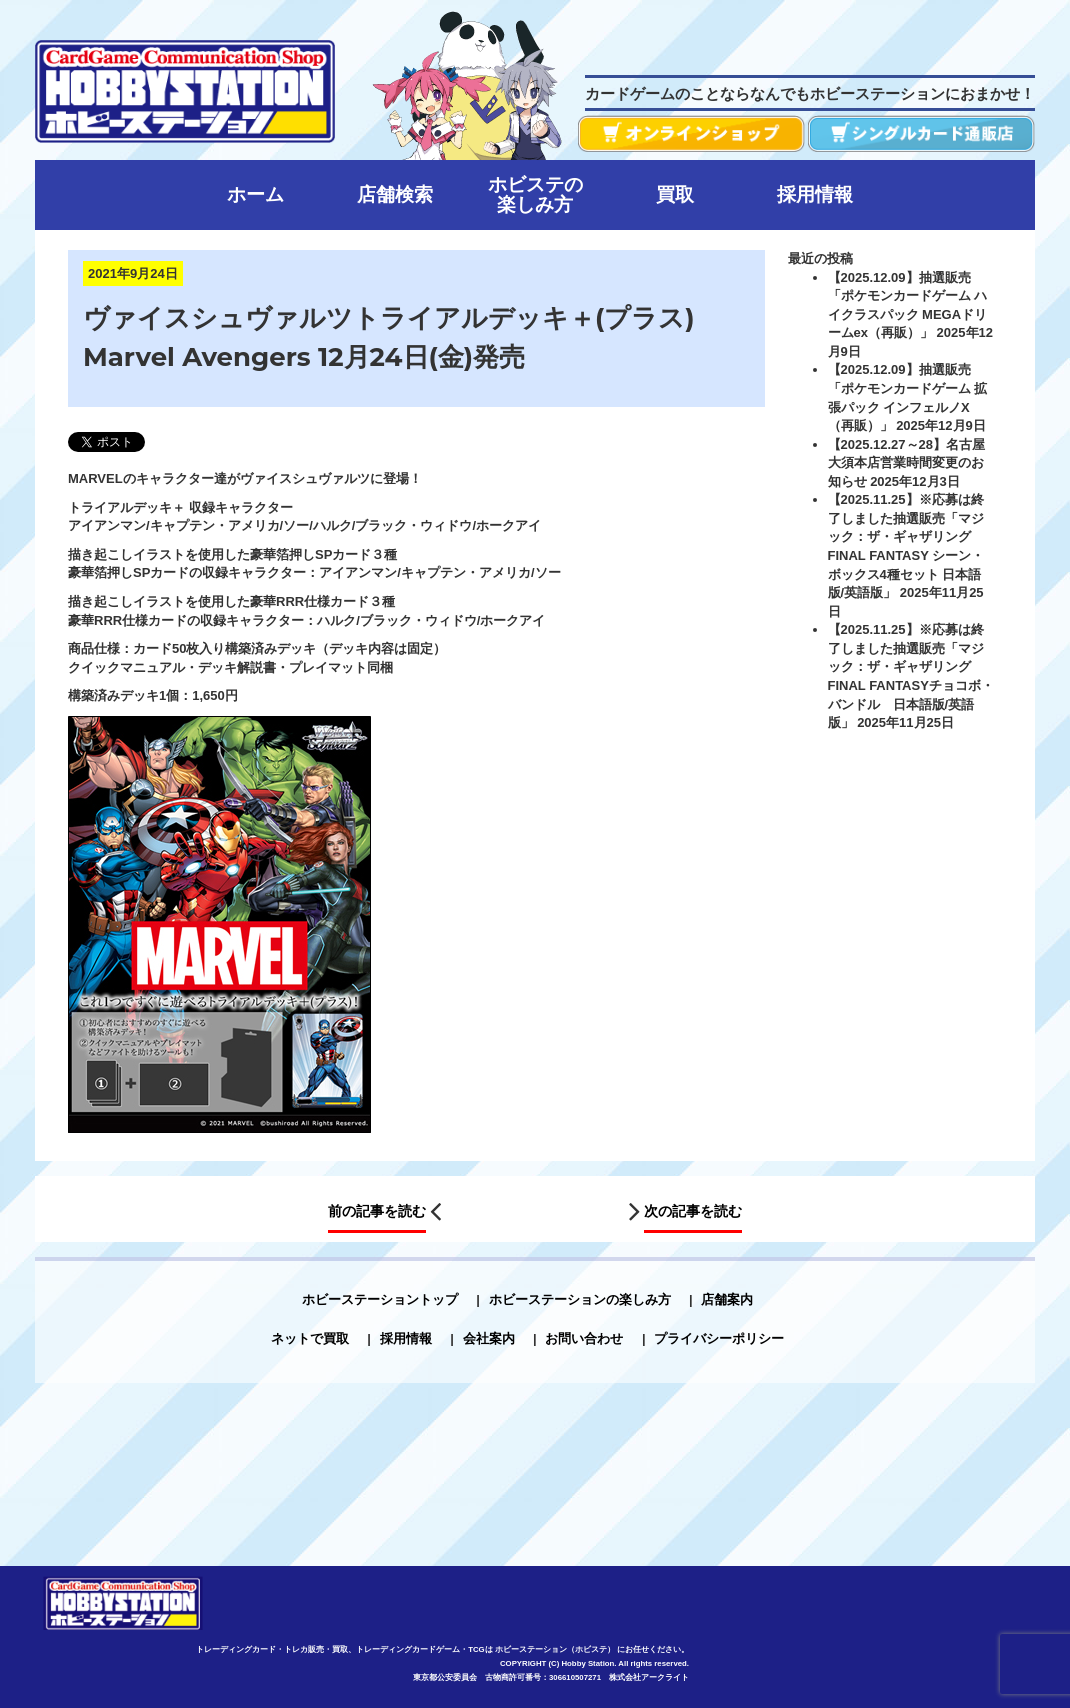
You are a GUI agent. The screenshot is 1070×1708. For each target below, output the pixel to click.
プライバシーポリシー (719, 1338)
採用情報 (406, 1338)
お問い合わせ (584, 1338)
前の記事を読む (377, 1211)
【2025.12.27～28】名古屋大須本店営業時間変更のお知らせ (907, 463)
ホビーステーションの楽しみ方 (580, 1299)
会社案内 (489, 1338)
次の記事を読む (693, 1211)
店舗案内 (727, 1299)
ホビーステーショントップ (380, 1299)
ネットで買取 (310, 1338)
